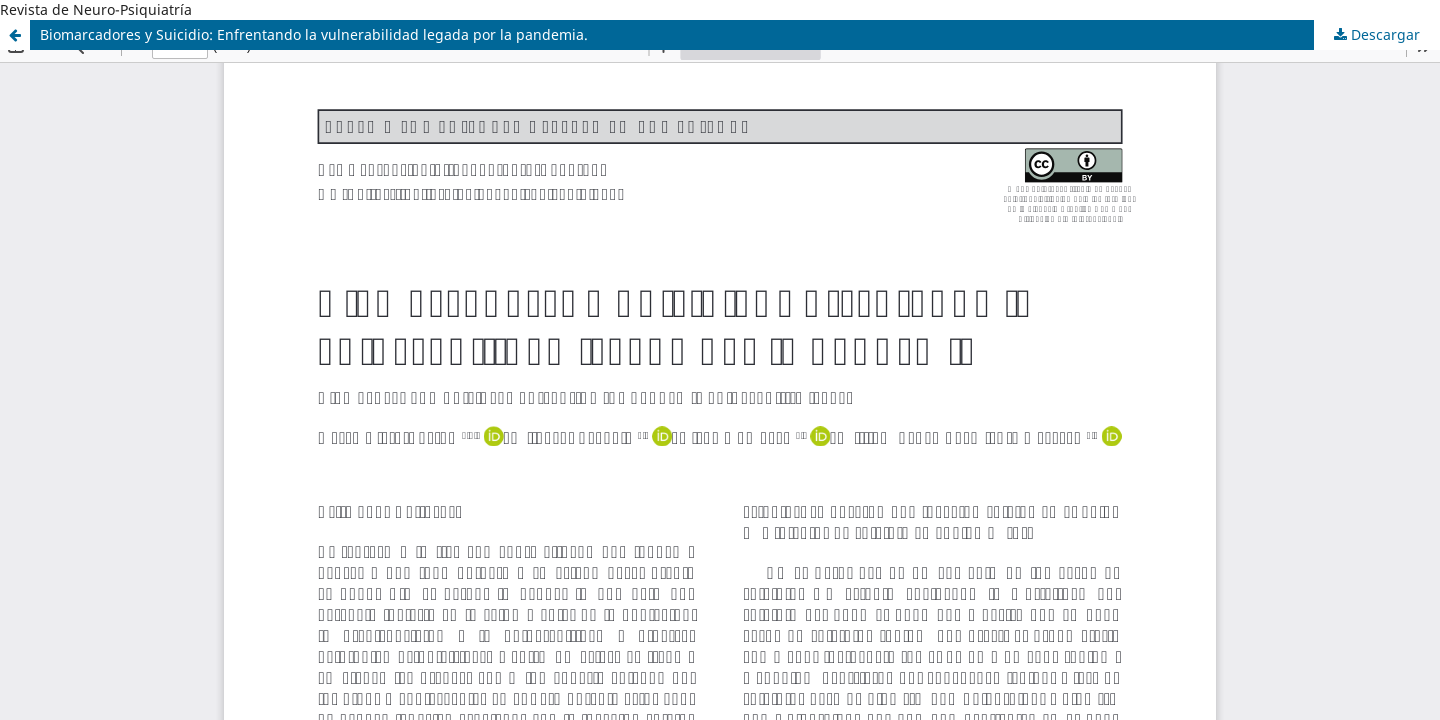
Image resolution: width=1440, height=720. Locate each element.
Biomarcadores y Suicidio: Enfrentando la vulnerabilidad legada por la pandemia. (314, 34)
